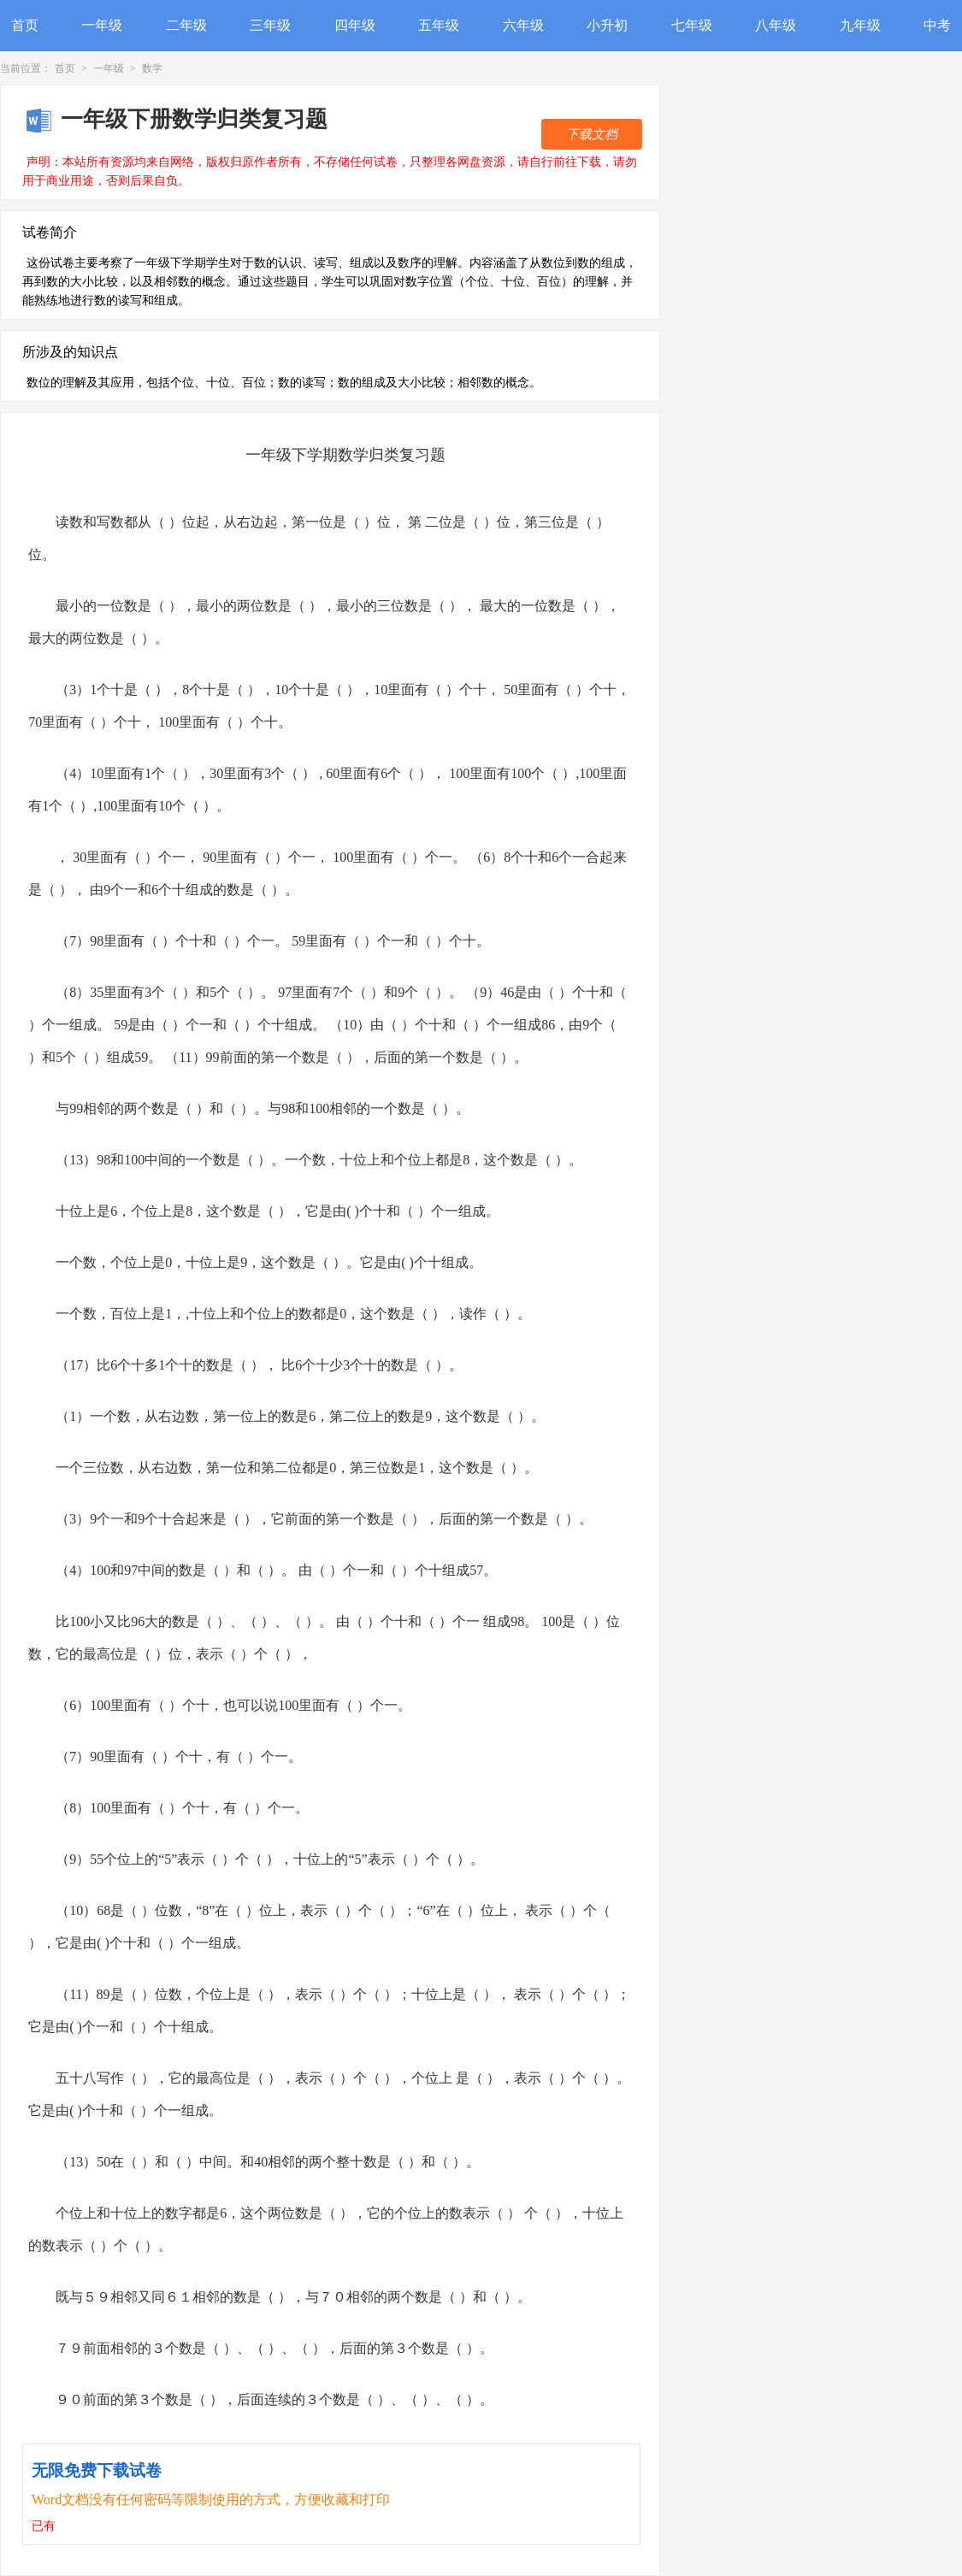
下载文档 (591, 134)
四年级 (354, 25)
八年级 (775, 25)
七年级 (691, 25)
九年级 (860, 25)
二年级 (186, 25)
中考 (937, 25)
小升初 (607, 25)
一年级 (101, 25)
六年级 (523, 25)
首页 (24, 25)
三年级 (270, 25)
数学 (152, 68)
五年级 (438, 25)
